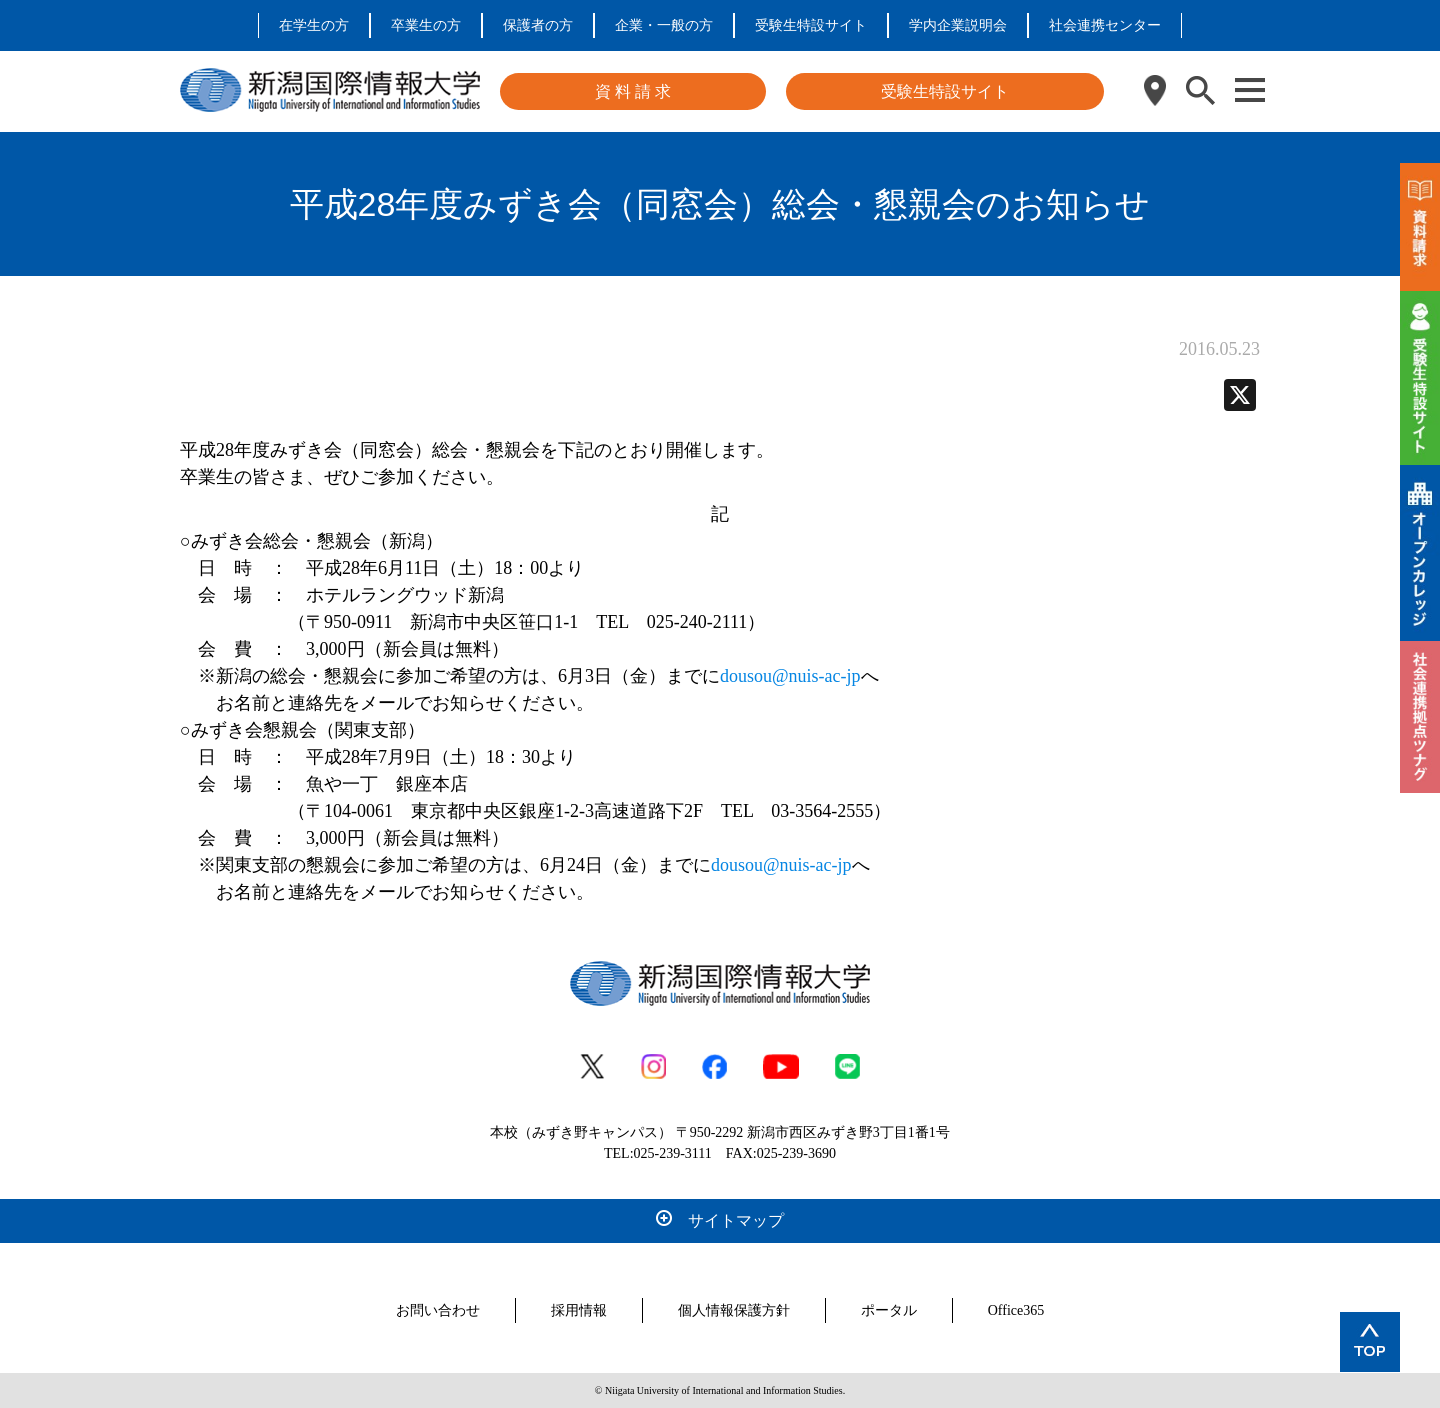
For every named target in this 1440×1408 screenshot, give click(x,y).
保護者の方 (538, 25)
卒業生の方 (426, 25)
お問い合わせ (438, 1310)
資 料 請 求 (633, 91)
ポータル (889, 1310)
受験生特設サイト (811, 25)
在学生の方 (314, 25)
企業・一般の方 (664, 25)
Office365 (1016, 1310)
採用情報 (579, 1310)
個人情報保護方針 (734, 1310)
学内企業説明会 (958, 25)
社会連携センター (1105, 25)
